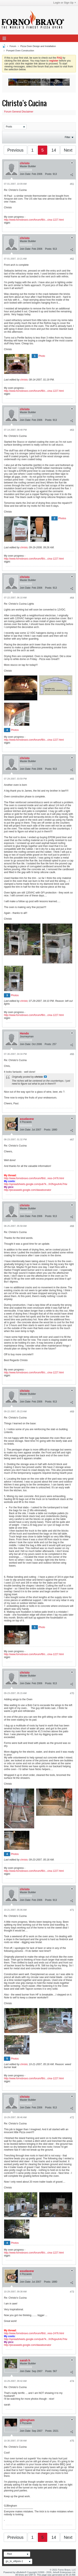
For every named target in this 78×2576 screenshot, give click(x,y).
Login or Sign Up (64, 2)
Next (68, 150)
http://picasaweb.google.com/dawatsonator (27, 1190)
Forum (13, 46)
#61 (72, 184)
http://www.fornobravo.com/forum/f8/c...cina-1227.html (34, 219)
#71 (72, 1910)
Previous (15, 150)
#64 (72, 597)
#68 (72, 1226)
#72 (72, 2117)
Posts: (48, 174)
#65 (72, 778)
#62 (72, 258)
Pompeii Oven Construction (20, 50)
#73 (72, 2291)
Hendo (24, 1033)
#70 (72, 1693)
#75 (72, 2440)
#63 (72, 430)
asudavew (27, 1119)
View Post (45, 1077)
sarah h (25, 2360)
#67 (72, 1139)
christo (25, 163)
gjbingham (27, 2420)
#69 (72, 1411)
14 (53, 150)
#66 (72, 1054)
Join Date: (25, 174)
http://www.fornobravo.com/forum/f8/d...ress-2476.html (34, 1178)
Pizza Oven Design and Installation (38, 46)
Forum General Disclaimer (18, 111)
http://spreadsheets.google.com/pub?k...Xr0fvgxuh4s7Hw (35, 1184)
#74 (72, 2381)
